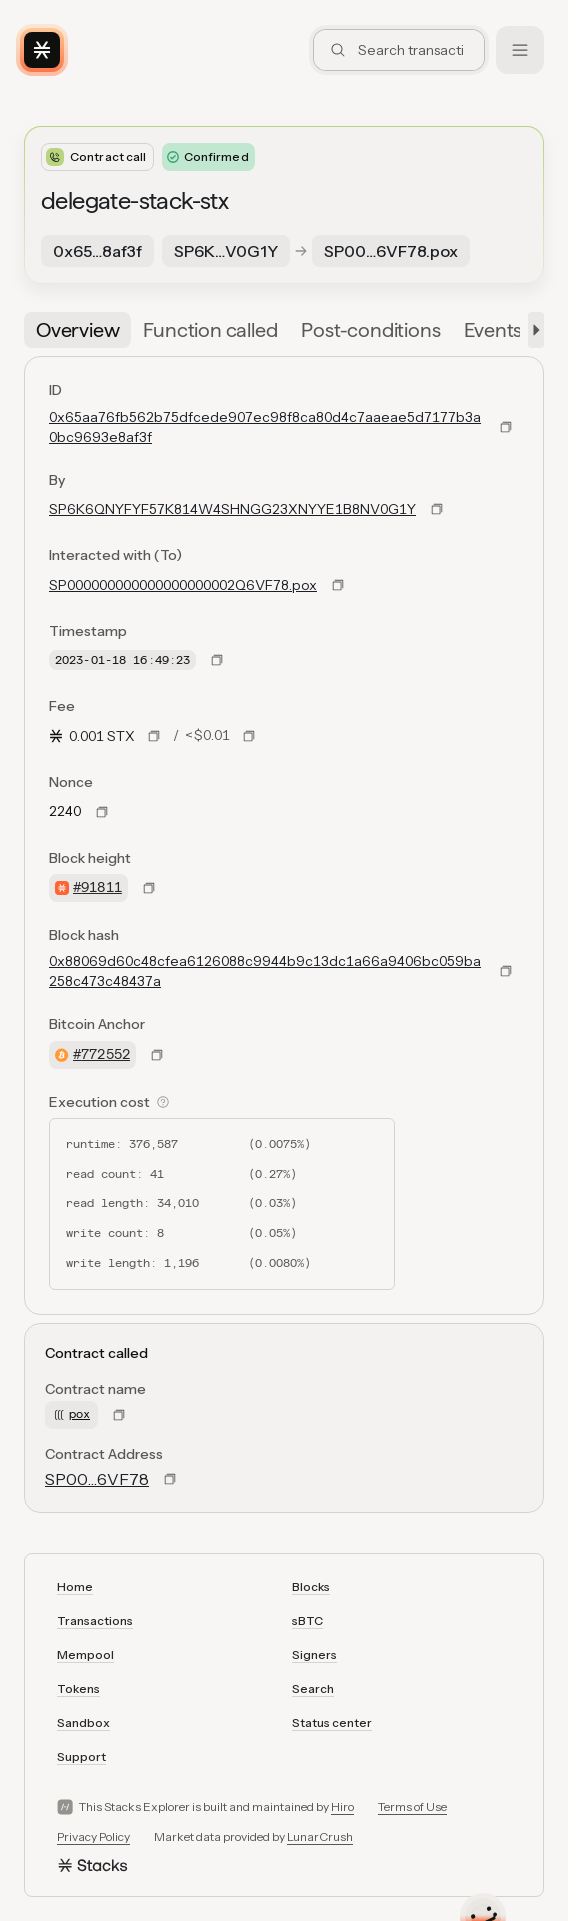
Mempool (85, 1654)
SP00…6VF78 (97, 1479)
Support (81, 1756)
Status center (332, 1722)
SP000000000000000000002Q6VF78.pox (183, 585)
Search (313, 1688)
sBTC (307, 1620)
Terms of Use (412, 1806)
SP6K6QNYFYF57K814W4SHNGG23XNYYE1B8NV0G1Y (232, 509)
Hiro (342, 1806)
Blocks (311, 1586)
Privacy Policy (93, 1836)
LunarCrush (320, 1836)
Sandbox (83, 1722)
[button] (532, 330)
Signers (314, 1654)
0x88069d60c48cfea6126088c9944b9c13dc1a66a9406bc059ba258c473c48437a (265, 971)
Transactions (95, 1620)
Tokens (78, 1688)
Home (75, 1586)
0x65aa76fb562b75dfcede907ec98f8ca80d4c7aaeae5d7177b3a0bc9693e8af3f (265, 427)
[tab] (77, 330)
